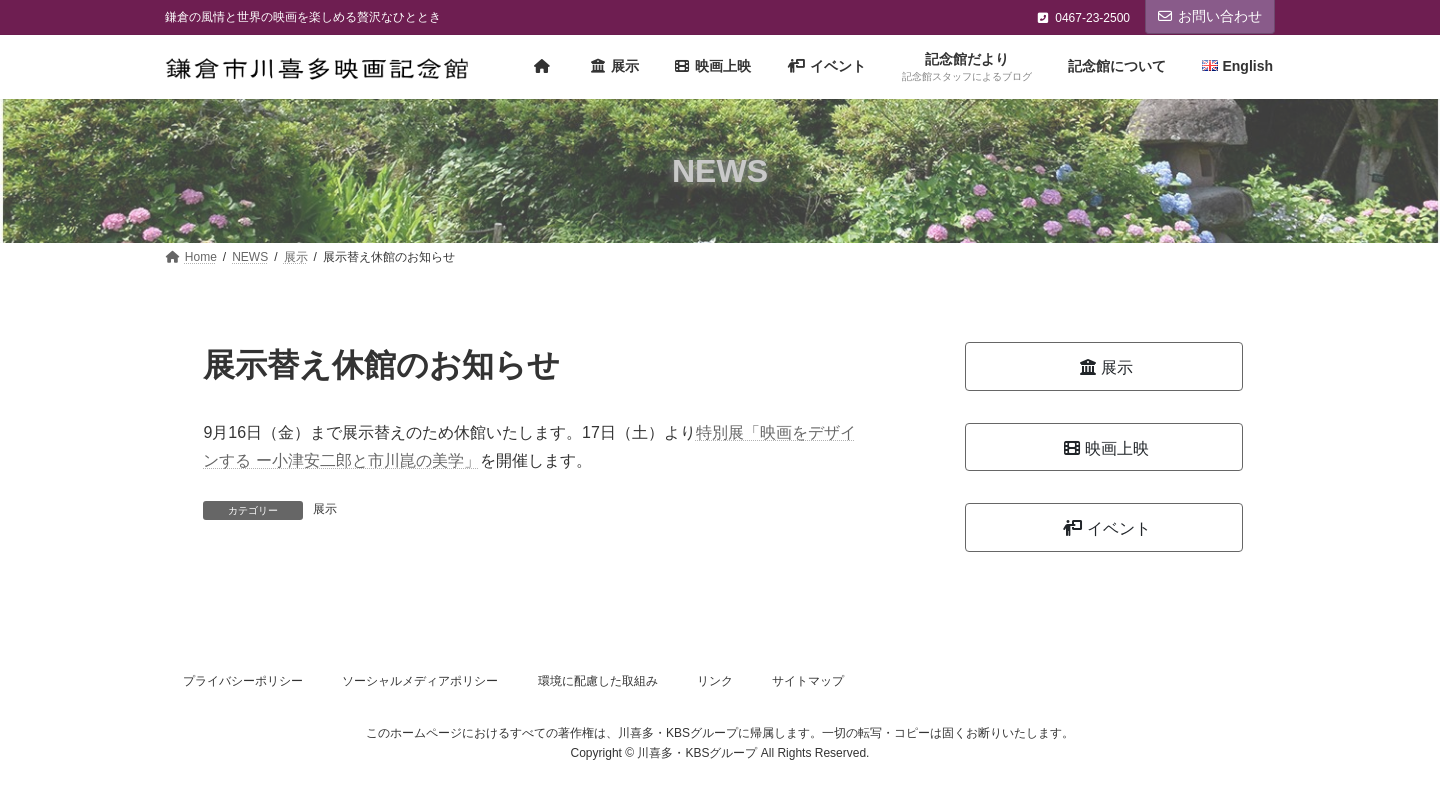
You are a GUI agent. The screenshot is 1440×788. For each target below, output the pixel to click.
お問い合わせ (1210, 16)
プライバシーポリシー (243, 681)
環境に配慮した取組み (598, 681)
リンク (715, 681)
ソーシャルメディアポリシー (420, 681)
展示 (325, 509)
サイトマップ (808, 681)
